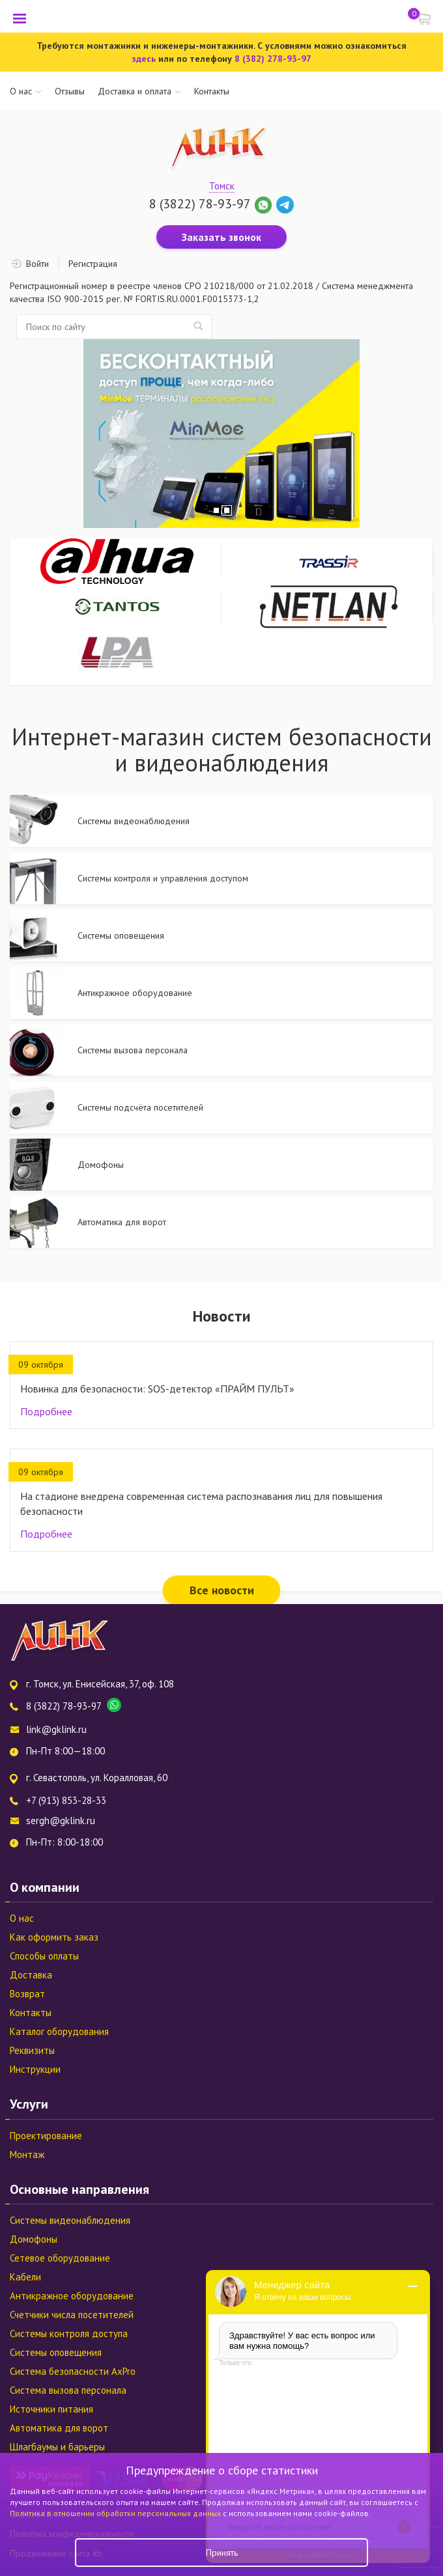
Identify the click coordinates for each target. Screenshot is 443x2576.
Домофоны (33, 2239)
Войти (37, 264)
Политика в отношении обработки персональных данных (116, 2513)
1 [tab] (216, 510)
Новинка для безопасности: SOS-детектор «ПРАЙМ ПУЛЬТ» (157, 1388)
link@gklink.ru (56, 1729)
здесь (144, 58)
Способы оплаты (44, 1956)
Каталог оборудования (59, 2031)
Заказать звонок (221, 236)
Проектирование (46, 2135)
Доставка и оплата (134, 91)
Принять (222, 2552)
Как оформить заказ (54, 1937)
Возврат (27, 1993)
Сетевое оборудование (60, 2258)
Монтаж (27, 2154)
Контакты (211, 91)
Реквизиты (32, 2050)
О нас (21, 91)
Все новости (222, 1590)
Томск (222, 186)
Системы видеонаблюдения (70, 2220)
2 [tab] (227, 510)
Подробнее (46, 1411)
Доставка (31, 1975)
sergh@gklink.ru (60, 1820)
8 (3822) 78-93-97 (199, 203)
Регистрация (92, 264)
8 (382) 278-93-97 (273, 58)
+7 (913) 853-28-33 (66, 1800)
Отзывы (70, 91)
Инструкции (35, 2069)
